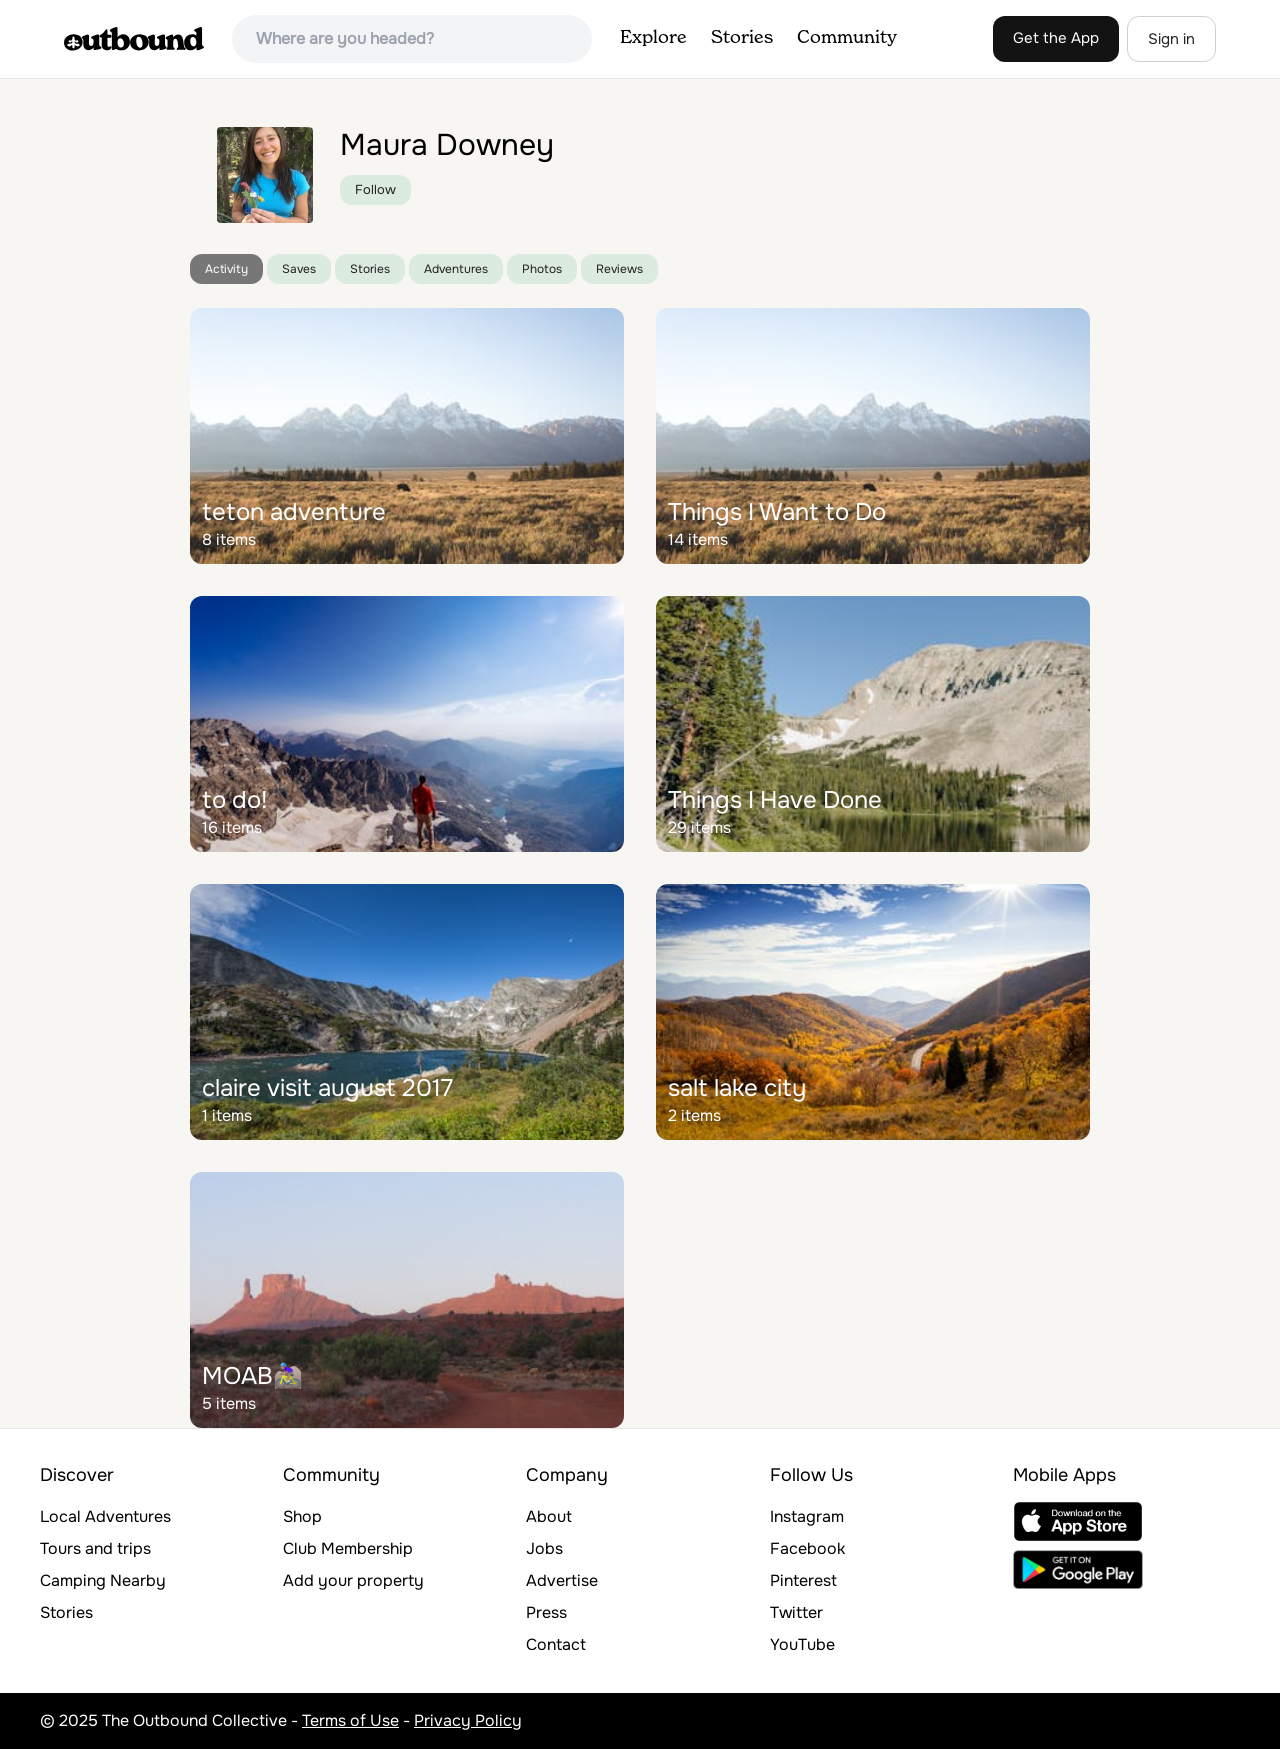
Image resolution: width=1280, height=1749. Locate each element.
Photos (542, 269)
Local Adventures (105, 1516)
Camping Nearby (103, 1580)
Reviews (619, 269)
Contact (556, 1644)
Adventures (456, 269)
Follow (375, 189)
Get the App (1056, 38)
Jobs (544, 1548)
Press (546, 1612)
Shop (302, 1516)
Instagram (807, 1516)
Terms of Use (350, 1720)
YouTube (802, 1644)
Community (847, 38)
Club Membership (348, 1548)
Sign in (1171, 39)
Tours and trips (95, 1548)
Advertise (562, 1580)
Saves (299, 269)
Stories (742, 38)
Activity (226, 269)
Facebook (807, 1548)
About (549, 1516)
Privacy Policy (468, 1720)
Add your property (353, 1580)
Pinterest (803, 1580)
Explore (653, 38)
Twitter (796, 1612)
